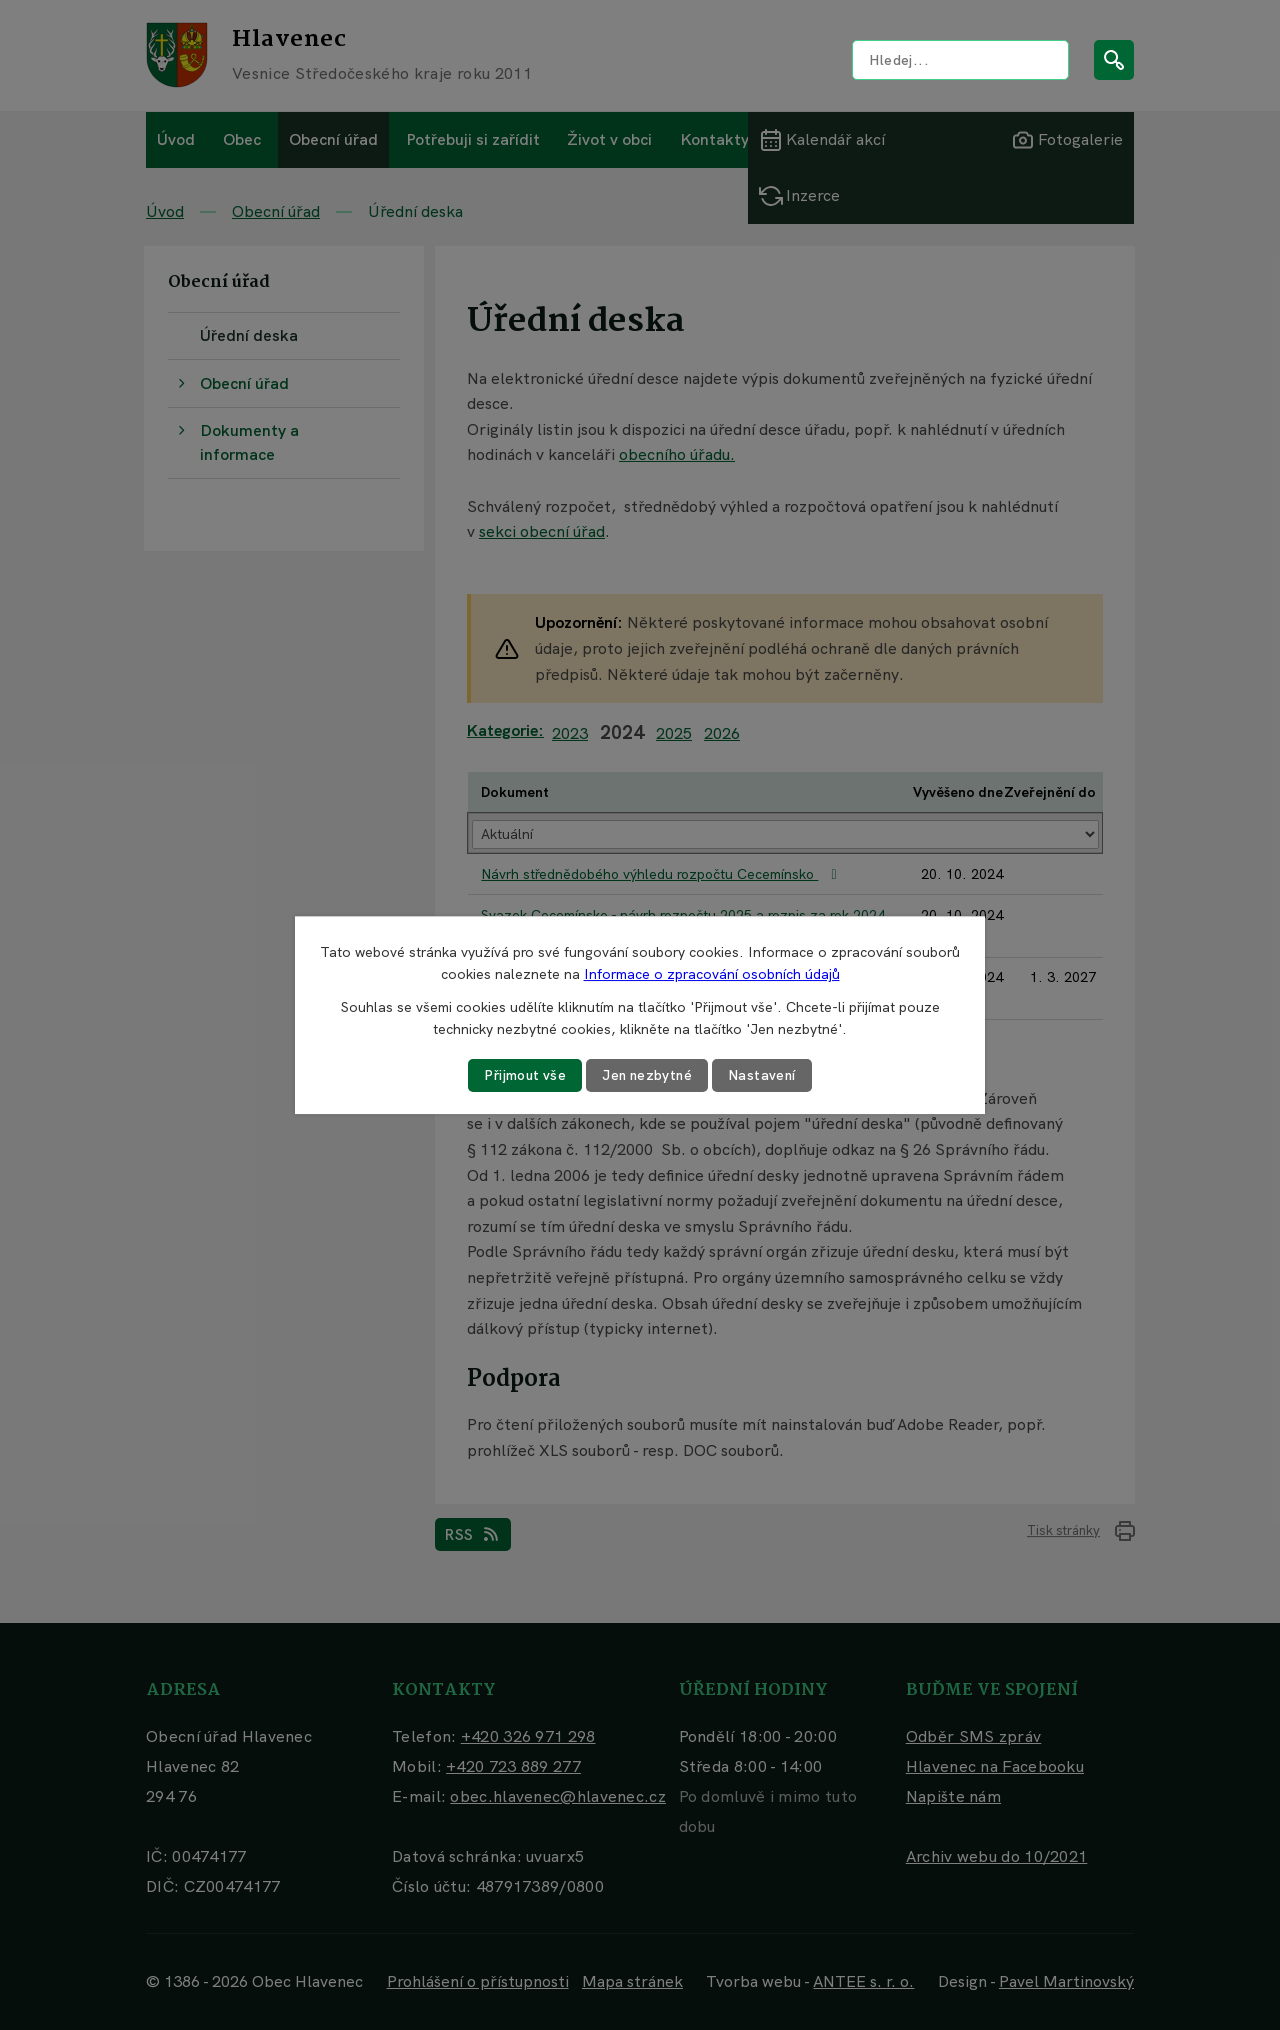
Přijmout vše (523, 1075)
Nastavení (765, 1075)
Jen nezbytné (648, 1075)
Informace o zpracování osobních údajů (712, 974)
